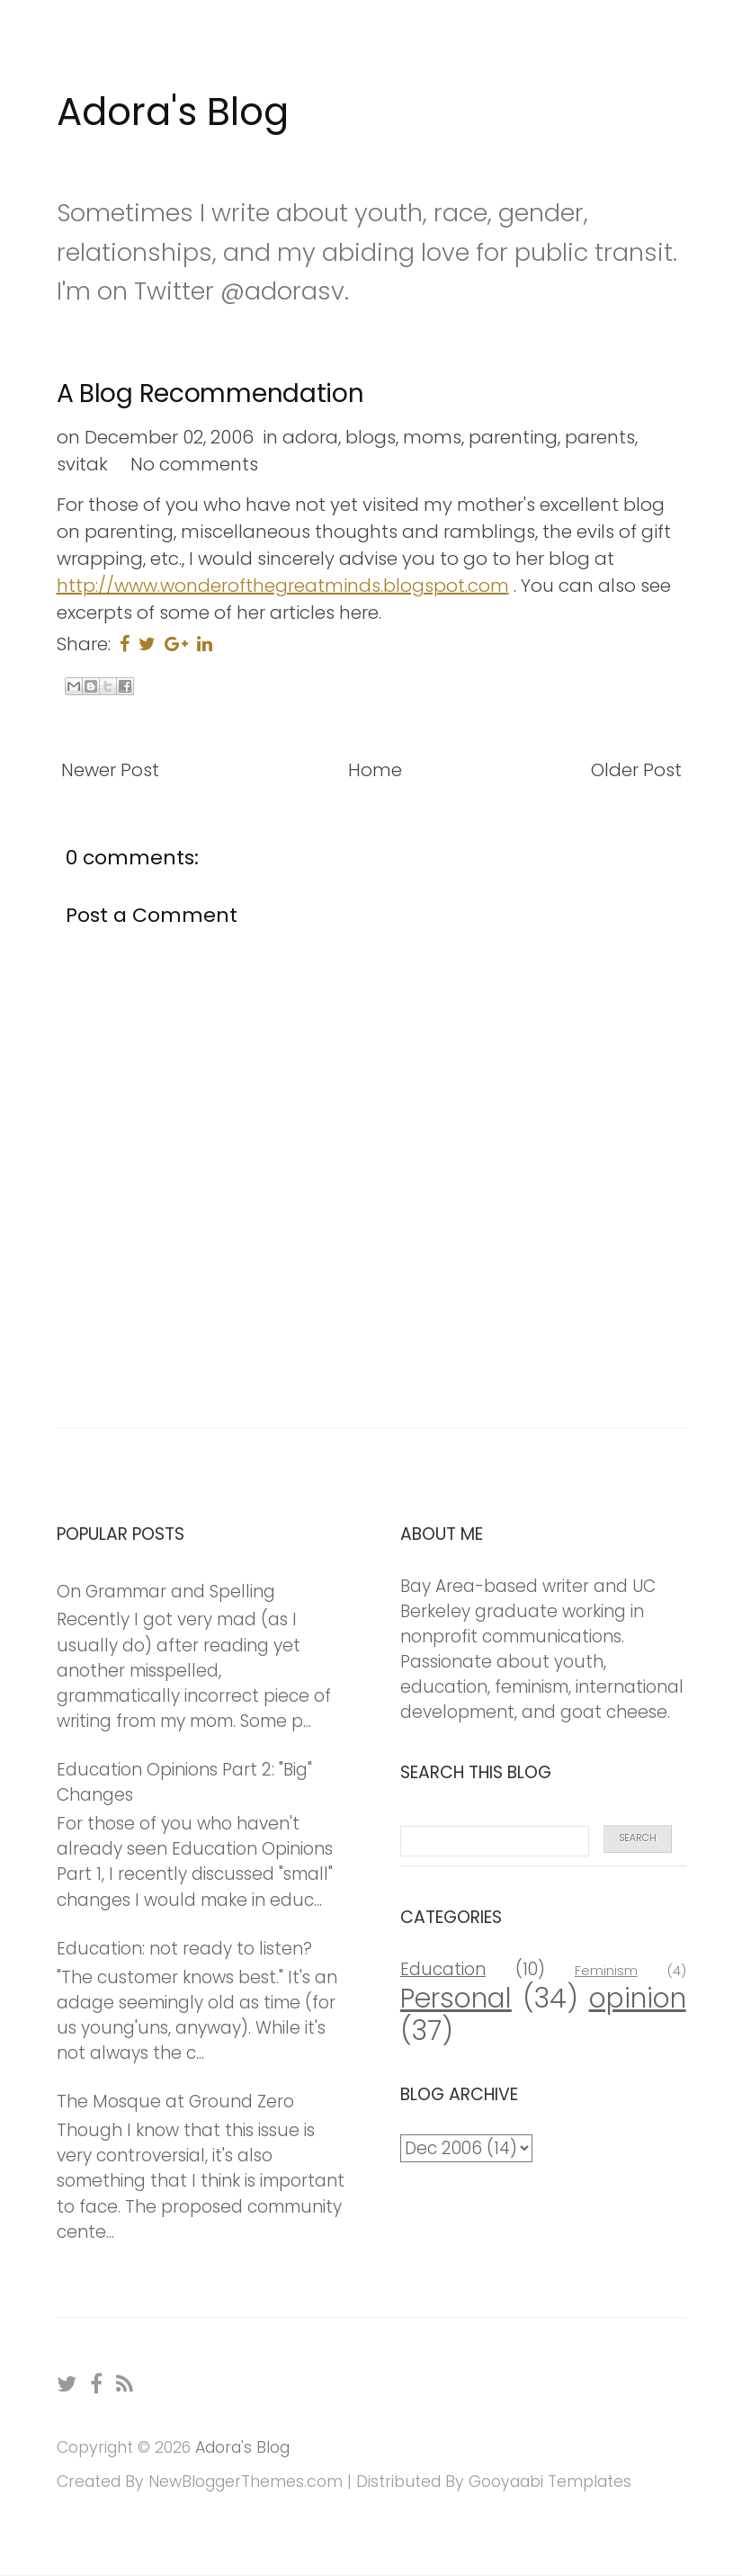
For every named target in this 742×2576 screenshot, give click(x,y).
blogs (370, 437)
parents (600, 437)
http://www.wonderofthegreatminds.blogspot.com (283, 585)
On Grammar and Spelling (166, 1591)
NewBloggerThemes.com (245, 2481)
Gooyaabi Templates (550, 2481)
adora (310, 437)
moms (432, 437)
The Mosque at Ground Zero (175, 2101)
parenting (513, 437)
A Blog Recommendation (210, 393)
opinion (637, 1998)
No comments (194, 464)
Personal (456, 1998)
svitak (82, 464)
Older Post (636, 770)
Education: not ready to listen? (184, 1948)
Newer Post (110, 770)
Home (375, 770)
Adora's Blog (173, 112)
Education (443, 1969)
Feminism (606, 1970)
